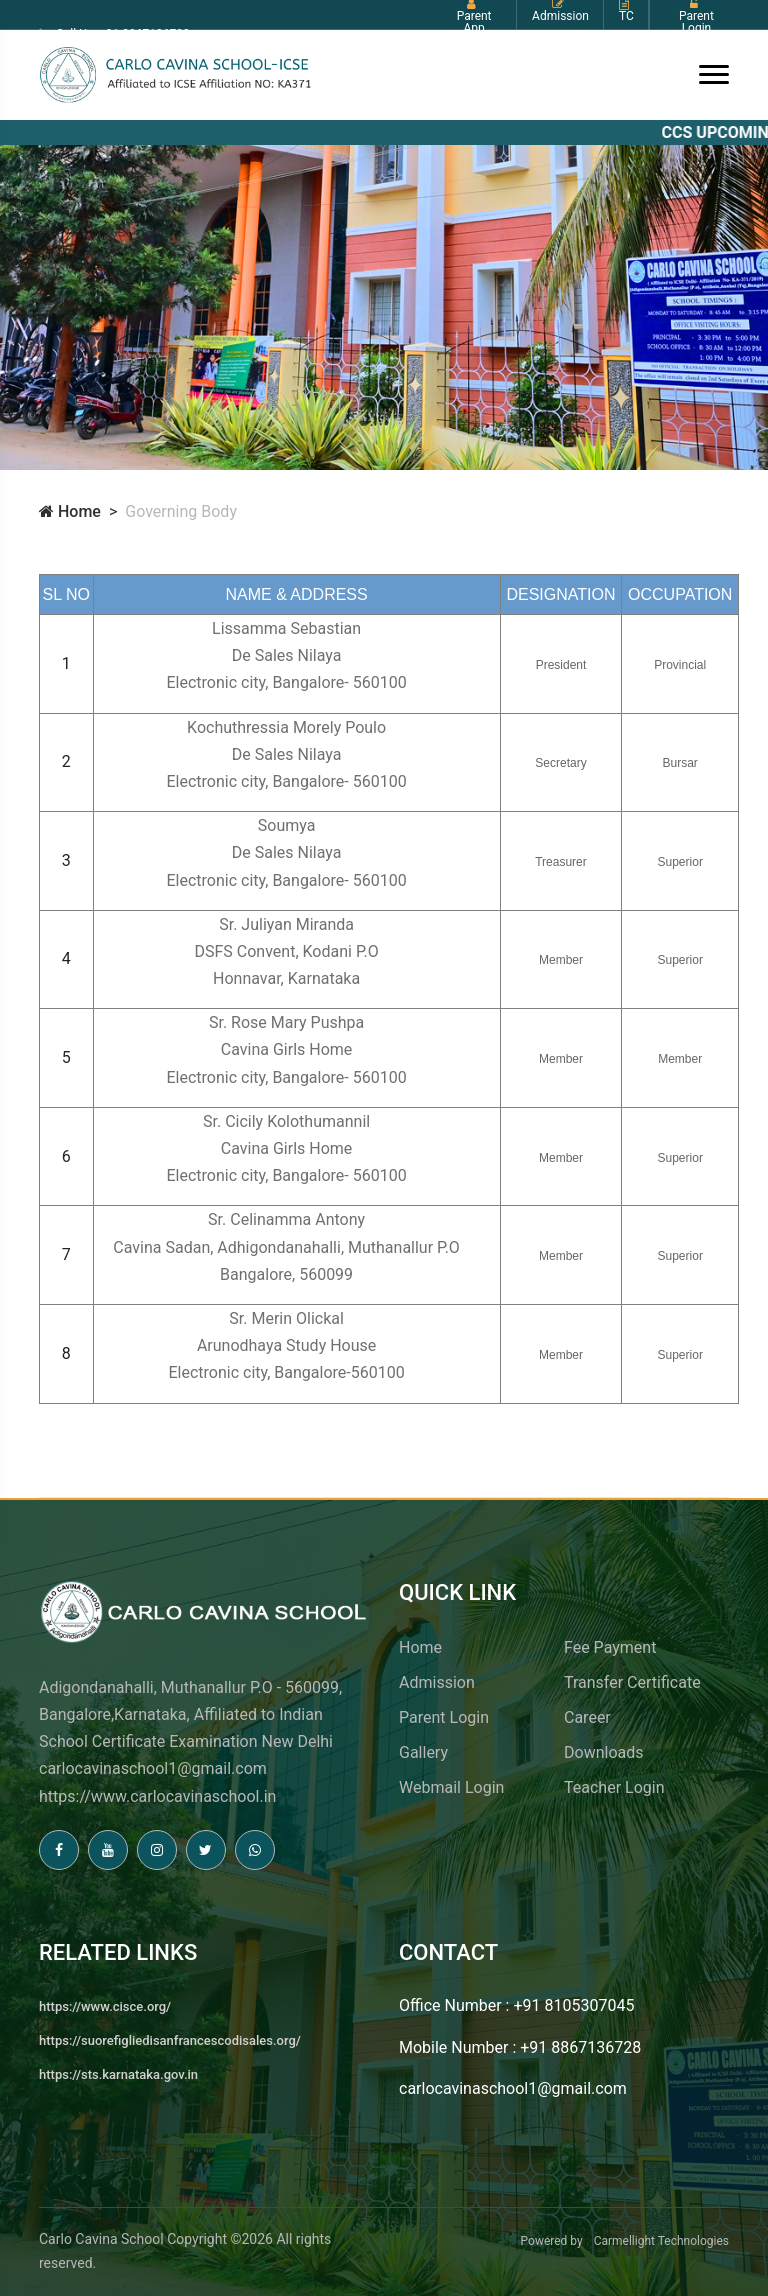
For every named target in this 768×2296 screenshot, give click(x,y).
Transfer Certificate (632, 1682)
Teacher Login (614, 1787)
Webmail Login (451, 1787)
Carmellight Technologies (661, 2241)
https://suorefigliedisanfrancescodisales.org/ (170, 2040)
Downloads (603, 1752)
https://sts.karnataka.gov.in (118, 2074)
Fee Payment (610, 1647)
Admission (437, 1682)
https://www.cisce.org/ (105, 2006)
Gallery (423, 1752)
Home (70, 511)
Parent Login (444, 1717)
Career (587, 1717)
